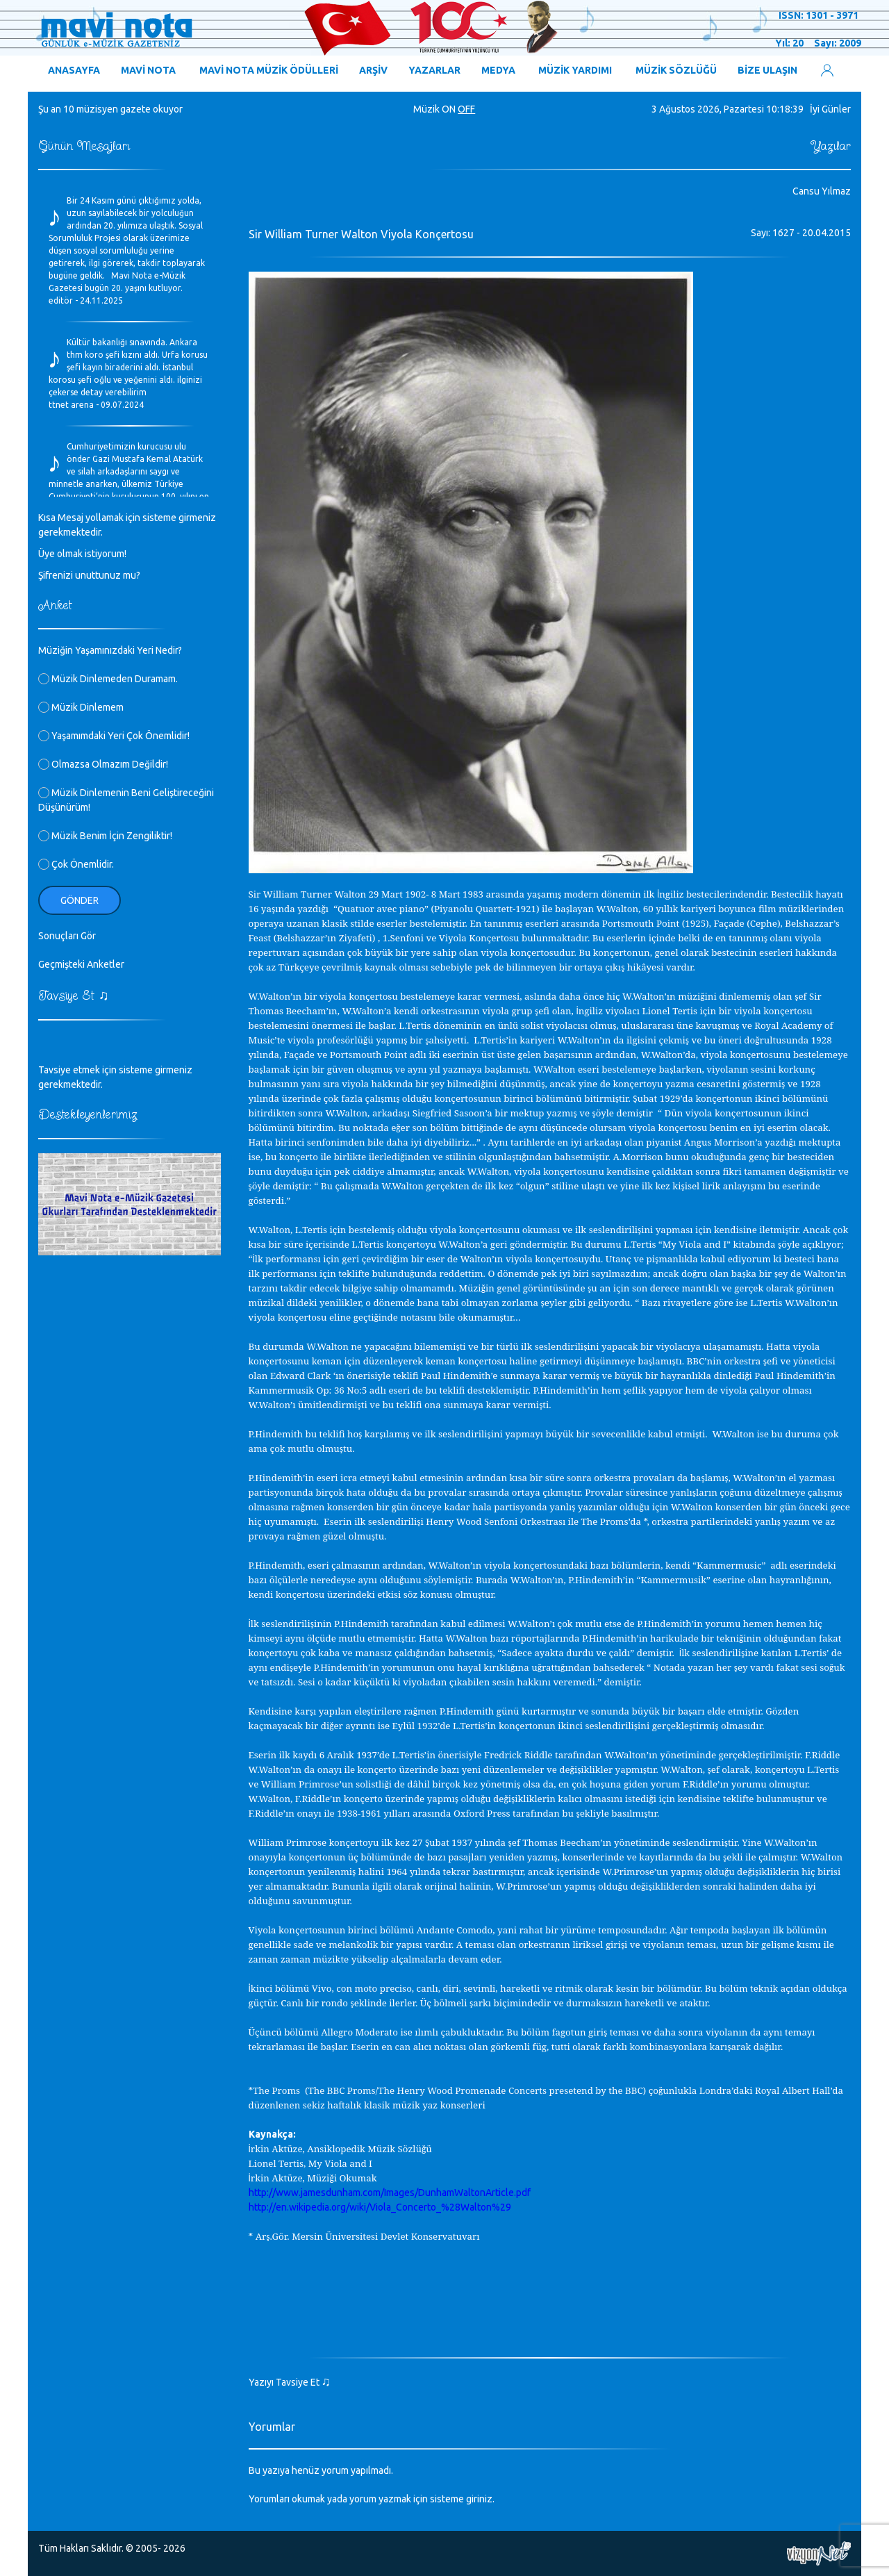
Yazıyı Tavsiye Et (290, 2382)
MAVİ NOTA (148, 70)
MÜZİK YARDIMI (575, 70)
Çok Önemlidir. (76, 864)
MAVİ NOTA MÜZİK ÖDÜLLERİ (268, 70)
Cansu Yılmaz (821, 191)
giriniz (479, 2498)
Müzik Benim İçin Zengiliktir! (105, 835)
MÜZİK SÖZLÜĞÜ (676, 70)
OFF (466, 109)
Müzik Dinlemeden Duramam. (108, 678)
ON (449, 109)
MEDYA (498, 70)
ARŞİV (373, 70)
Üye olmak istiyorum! (82, 553)
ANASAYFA (74, 70)
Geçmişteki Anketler (81, 964)
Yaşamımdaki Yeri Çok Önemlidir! (114, 735)
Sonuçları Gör (67, 935)
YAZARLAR (434, 70)
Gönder (79, 900)
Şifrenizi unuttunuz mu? (89, 575)
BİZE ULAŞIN (767, 70)
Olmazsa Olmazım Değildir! (103, 764)
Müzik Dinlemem (81, 707)
